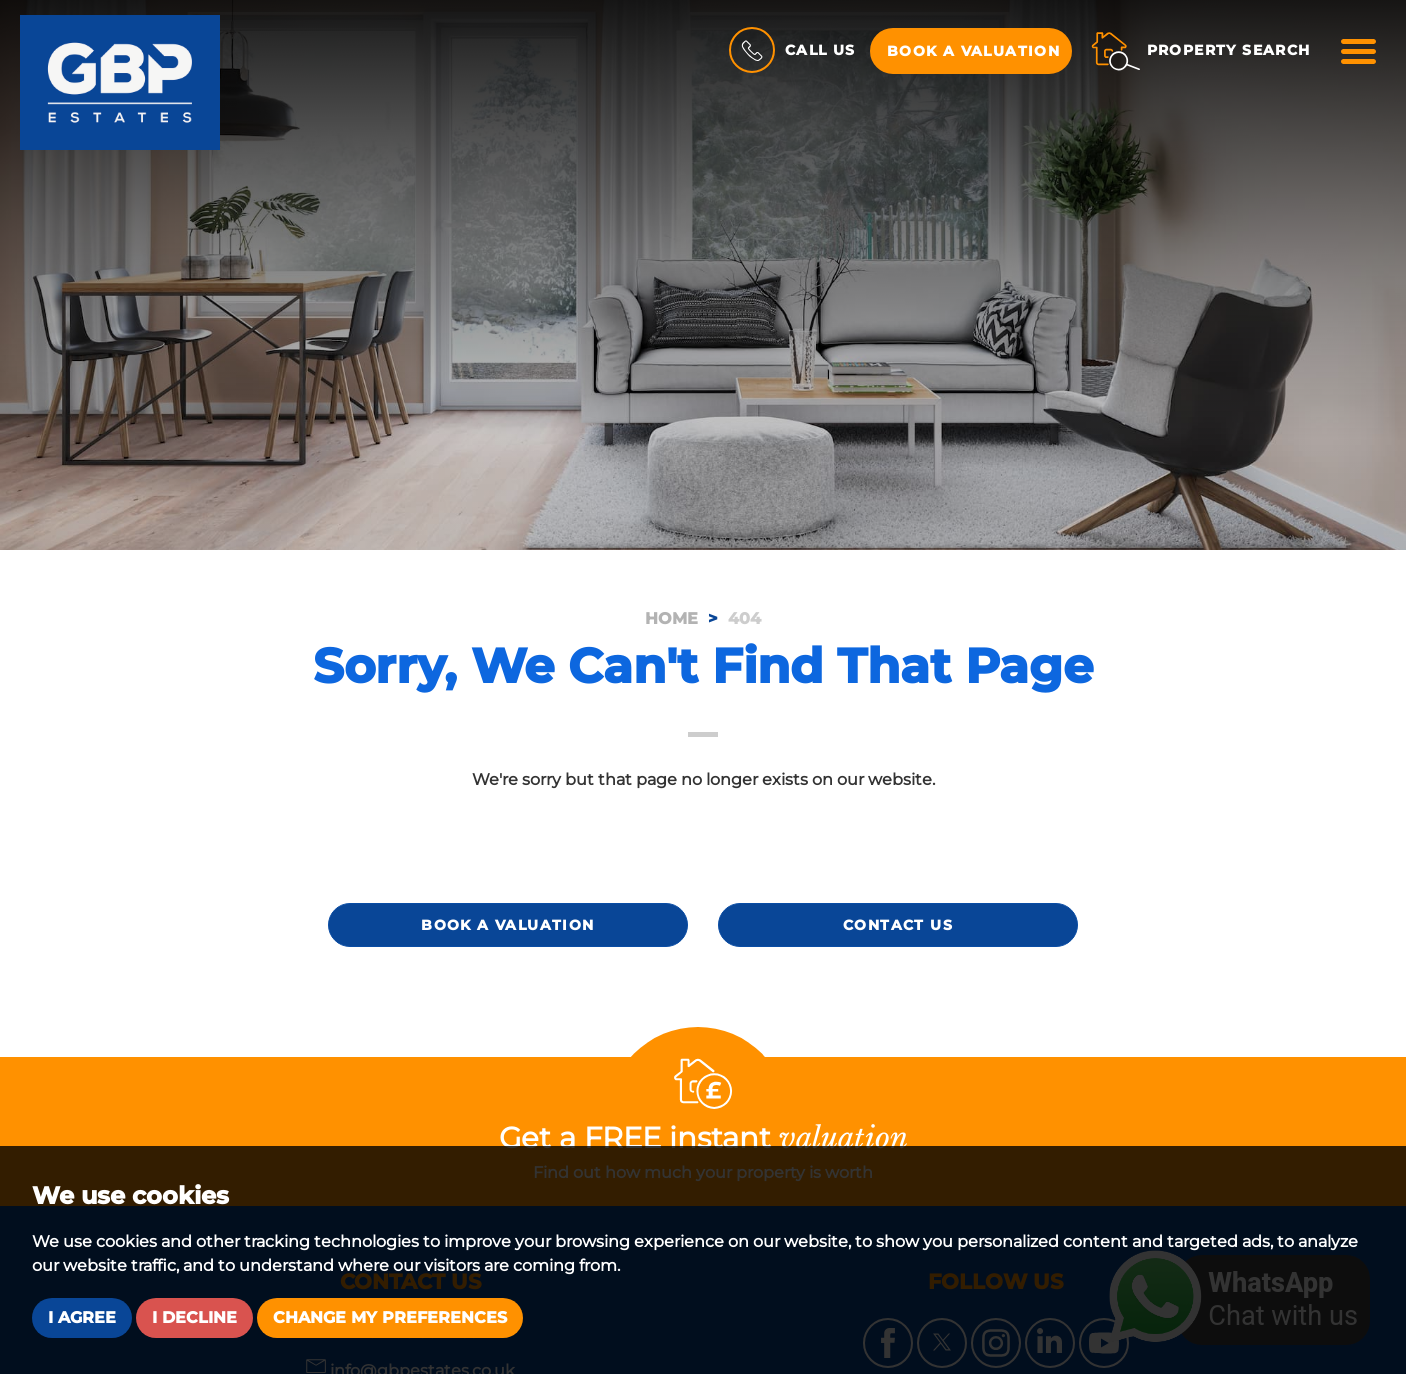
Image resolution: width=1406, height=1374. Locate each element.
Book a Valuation (973, 51)
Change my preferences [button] (390, 1317)
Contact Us (898, 925)
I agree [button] (82, 1317)
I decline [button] (194, 1317)
